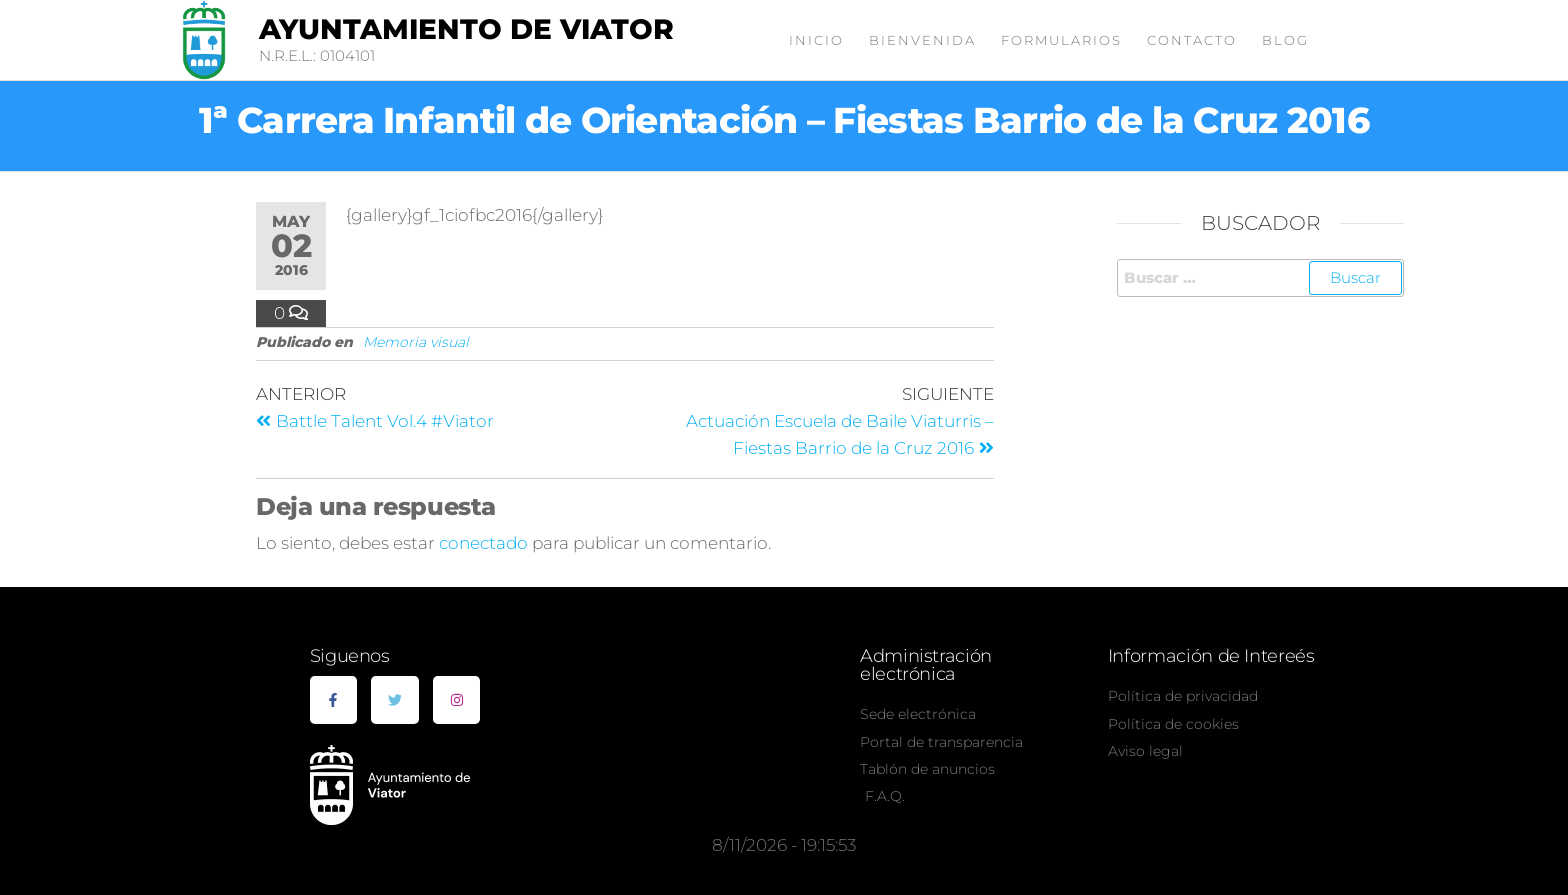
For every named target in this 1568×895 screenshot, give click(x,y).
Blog (1285, 40)
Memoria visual (416, 342)
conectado (483, 543)
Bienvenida (922, 40)
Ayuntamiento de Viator (466, 29)
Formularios (1061, 40)
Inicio (816, 40)
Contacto (1192, 40)
